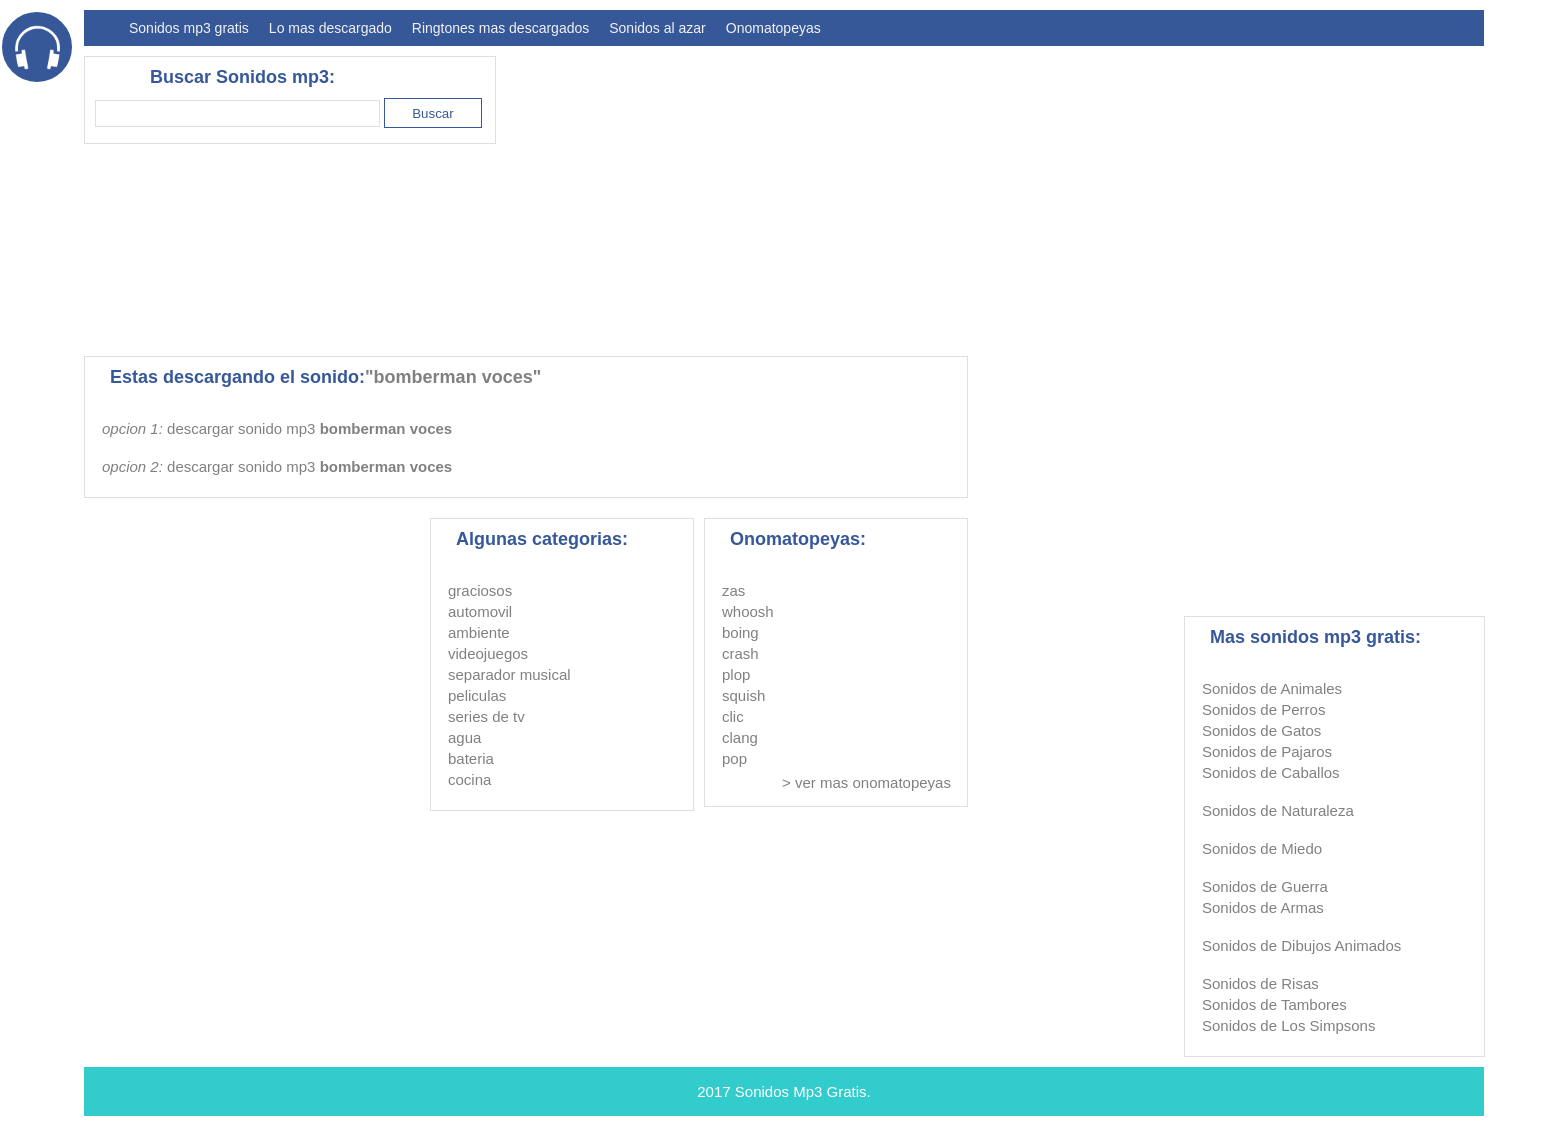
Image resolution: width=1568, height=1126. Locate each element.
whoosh (748, 611)
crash (740, 653)
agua (464, 737)
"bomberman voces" (453, 377)
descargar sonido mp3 (309, 428)
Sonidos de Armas (1263, 907)
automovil (480, 611)
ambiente (479, 632)
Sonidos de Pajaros (1267, 751)
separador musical (509, 674)
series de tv (486, 716)
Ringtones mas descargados (500, 28)
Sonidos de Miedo (1262, 848)
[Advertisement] (1120, 196)
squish (743, 695)
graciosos (480, 590)
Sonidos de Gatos (1261, 730)
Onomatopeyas (773, 28)
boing (740, 632)
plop (736, 674)
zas (733, 590)
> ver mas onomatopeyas (866, 782)
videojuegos (488, 653)
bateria (471, 758)
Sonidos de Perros (1263, 709)
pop (734, 758)
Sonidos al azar (657, 28)
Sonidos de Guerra (1265, 886)
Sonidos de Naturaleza (1278, 810)
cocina (469, 779)
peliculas (477, 695)
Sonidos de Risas (1260, 983)
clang (740, 737)
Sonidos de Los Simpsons (1288, 1025)
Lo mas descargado (330, 28)
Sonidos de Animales (1272, 688)
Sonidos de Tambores (1274, 1004)
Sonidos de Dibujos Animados (1301, 945)
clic (733, 716)
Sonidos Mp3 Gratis (801, 1091)
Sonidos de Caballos (1271, 772)
